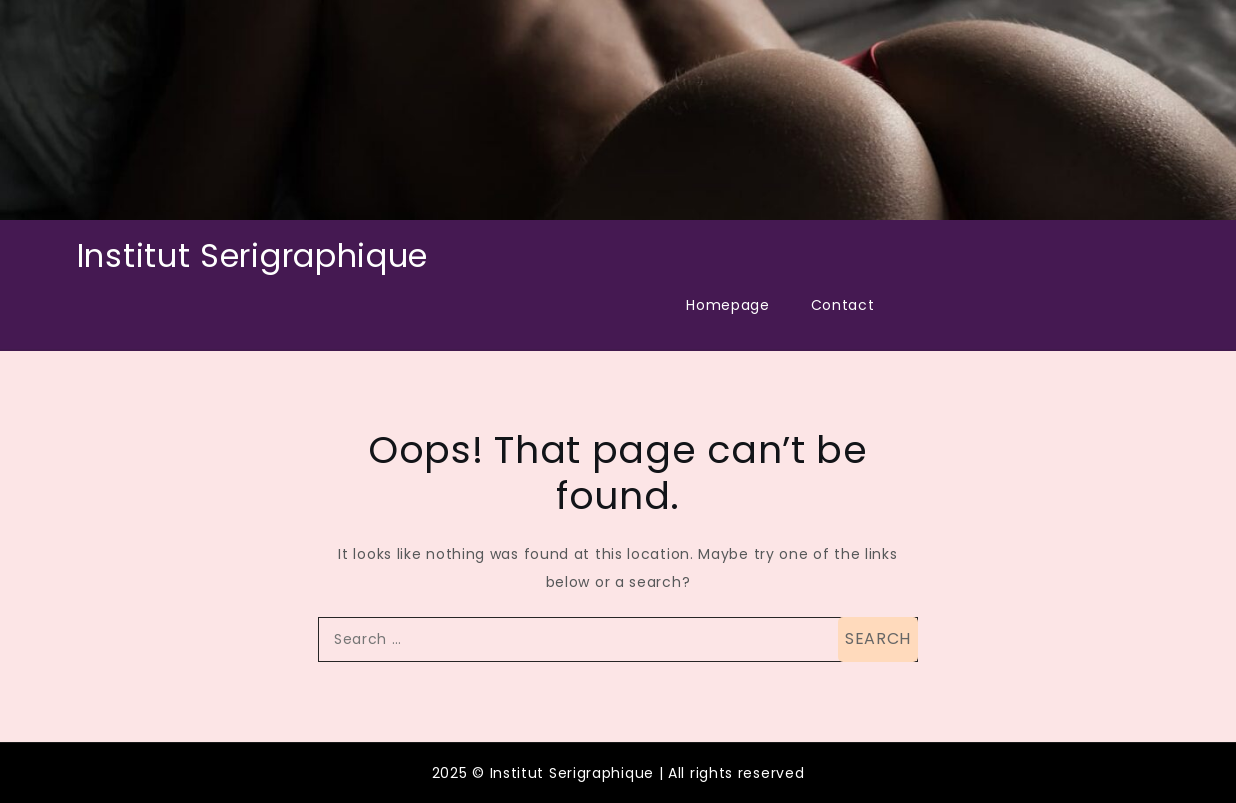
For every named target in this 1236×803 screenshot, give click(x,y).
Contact (843, 305)
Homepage (728, 305)
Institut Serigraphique (252, 255)
